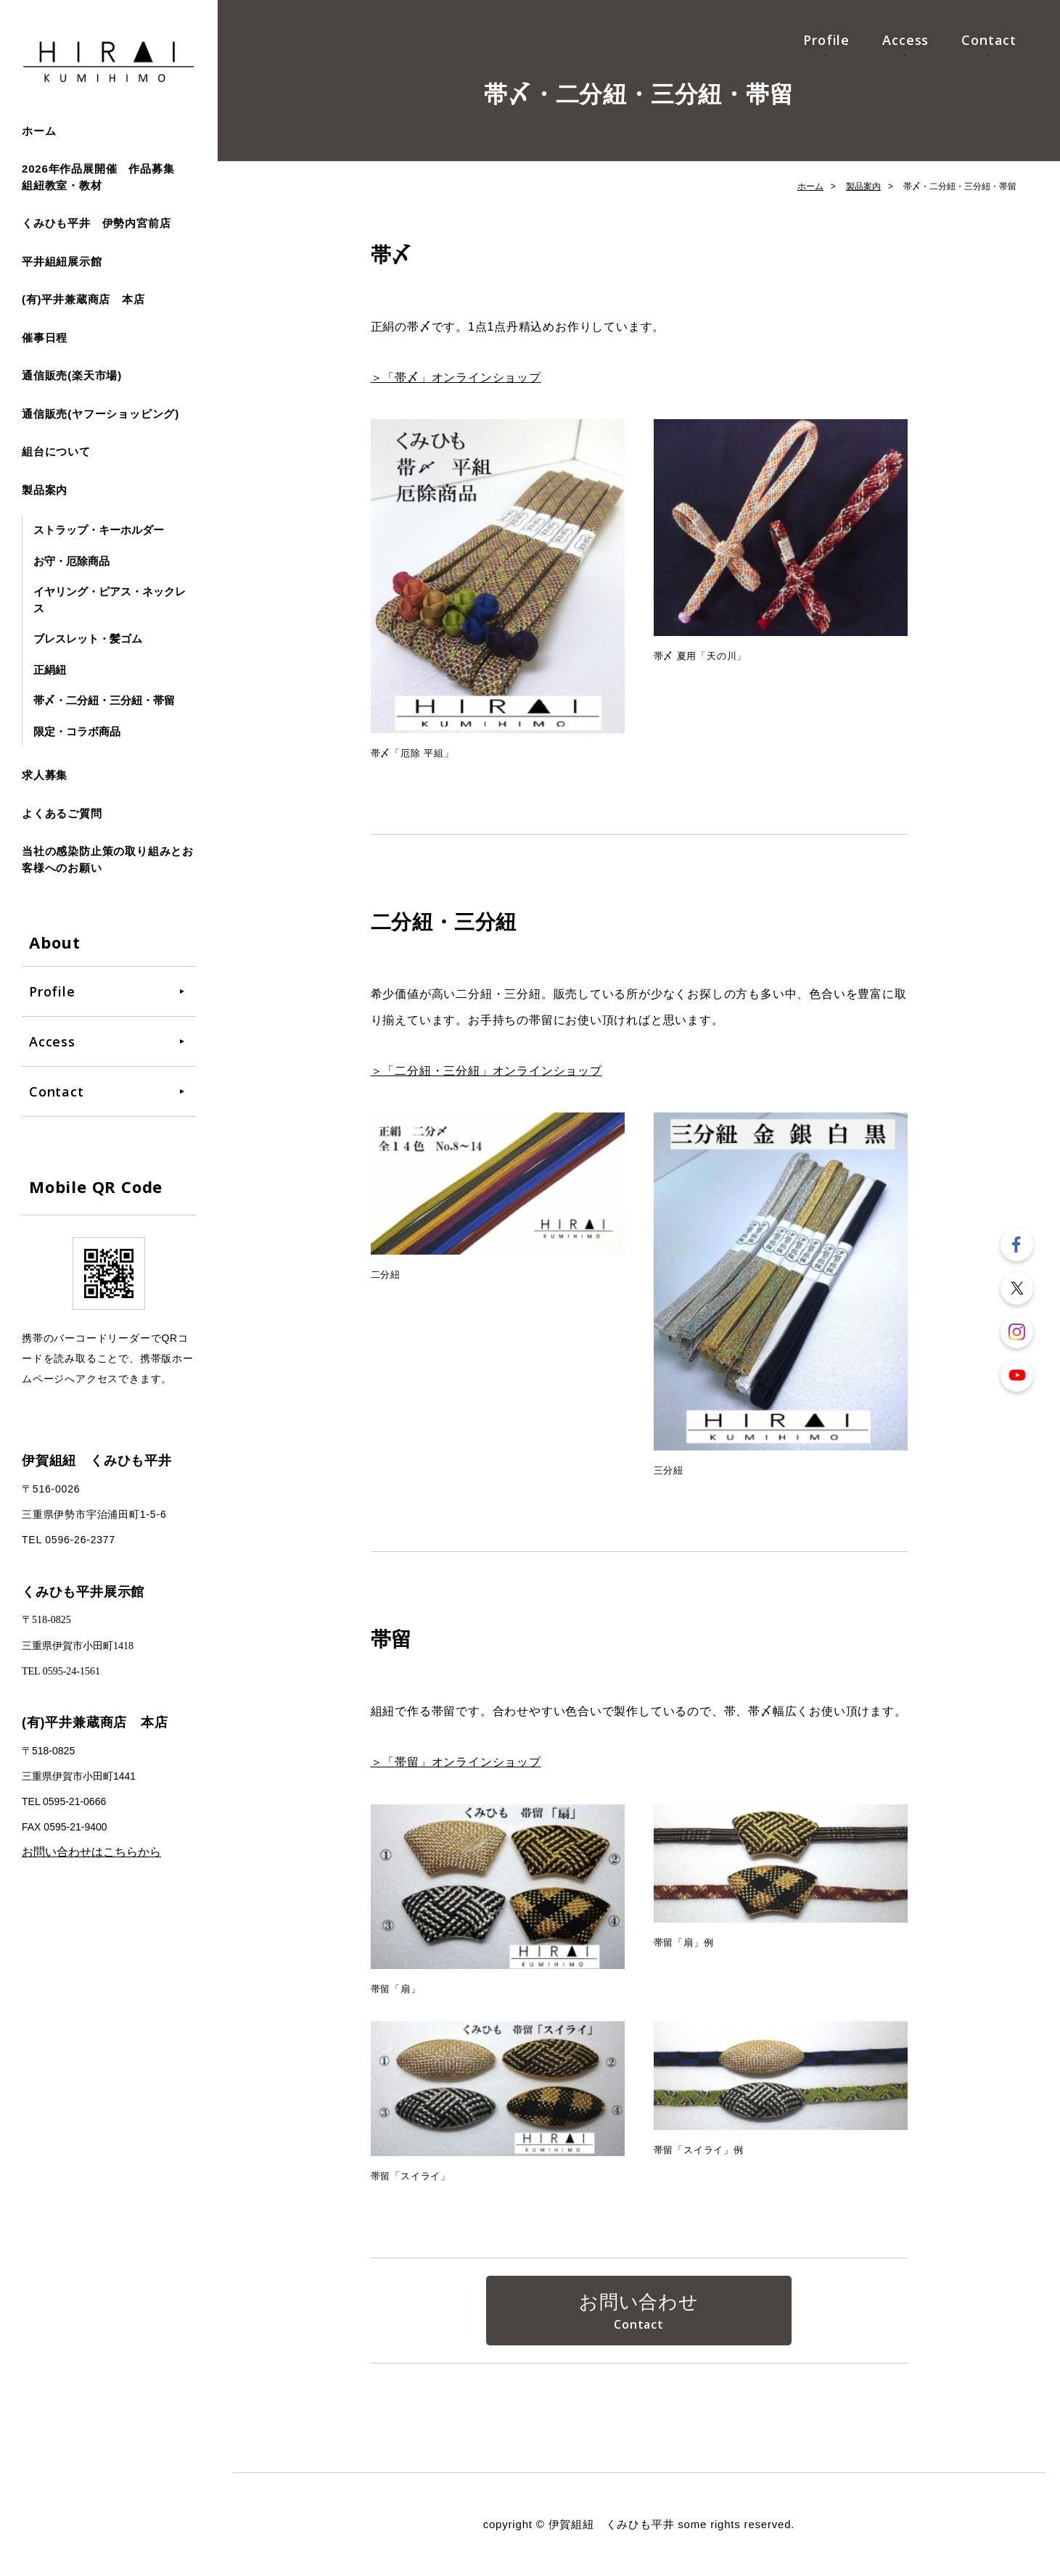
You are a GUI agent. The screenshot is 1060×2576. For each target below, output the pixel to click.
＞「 (486, 1071)
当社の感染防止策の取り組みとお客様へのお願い (108, 859)
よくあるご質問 (62, 813)
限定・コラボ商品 (76, 731)
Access (905, 40)
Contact (988, 40)
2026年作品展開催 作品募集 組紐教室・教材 (104, 176)
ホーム (39, 131)
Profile (826, 40)
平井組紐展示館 (62, 261)
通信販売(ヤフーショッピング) (100, 414)
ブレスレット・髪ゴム (87, 638)
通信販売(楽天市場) (72, 375)
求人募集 (44, 775)
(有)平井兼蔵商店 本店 (83, 299)
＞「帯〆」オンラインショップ (456, 377)
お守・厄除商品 (71, 561)
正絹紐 (49, 670)
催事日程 (44, 337)
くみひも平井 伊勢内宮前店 (96, 223)
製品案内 (44, 490)
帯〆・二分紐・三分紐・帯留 (104, 700)
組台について (56, 451)
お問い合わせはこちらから (91, 1852)
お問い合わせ (639, 2302)
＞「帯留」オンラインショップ (456, 1762)
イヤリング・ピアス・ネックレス (109, 599)
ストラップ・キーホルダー (98, 530)
